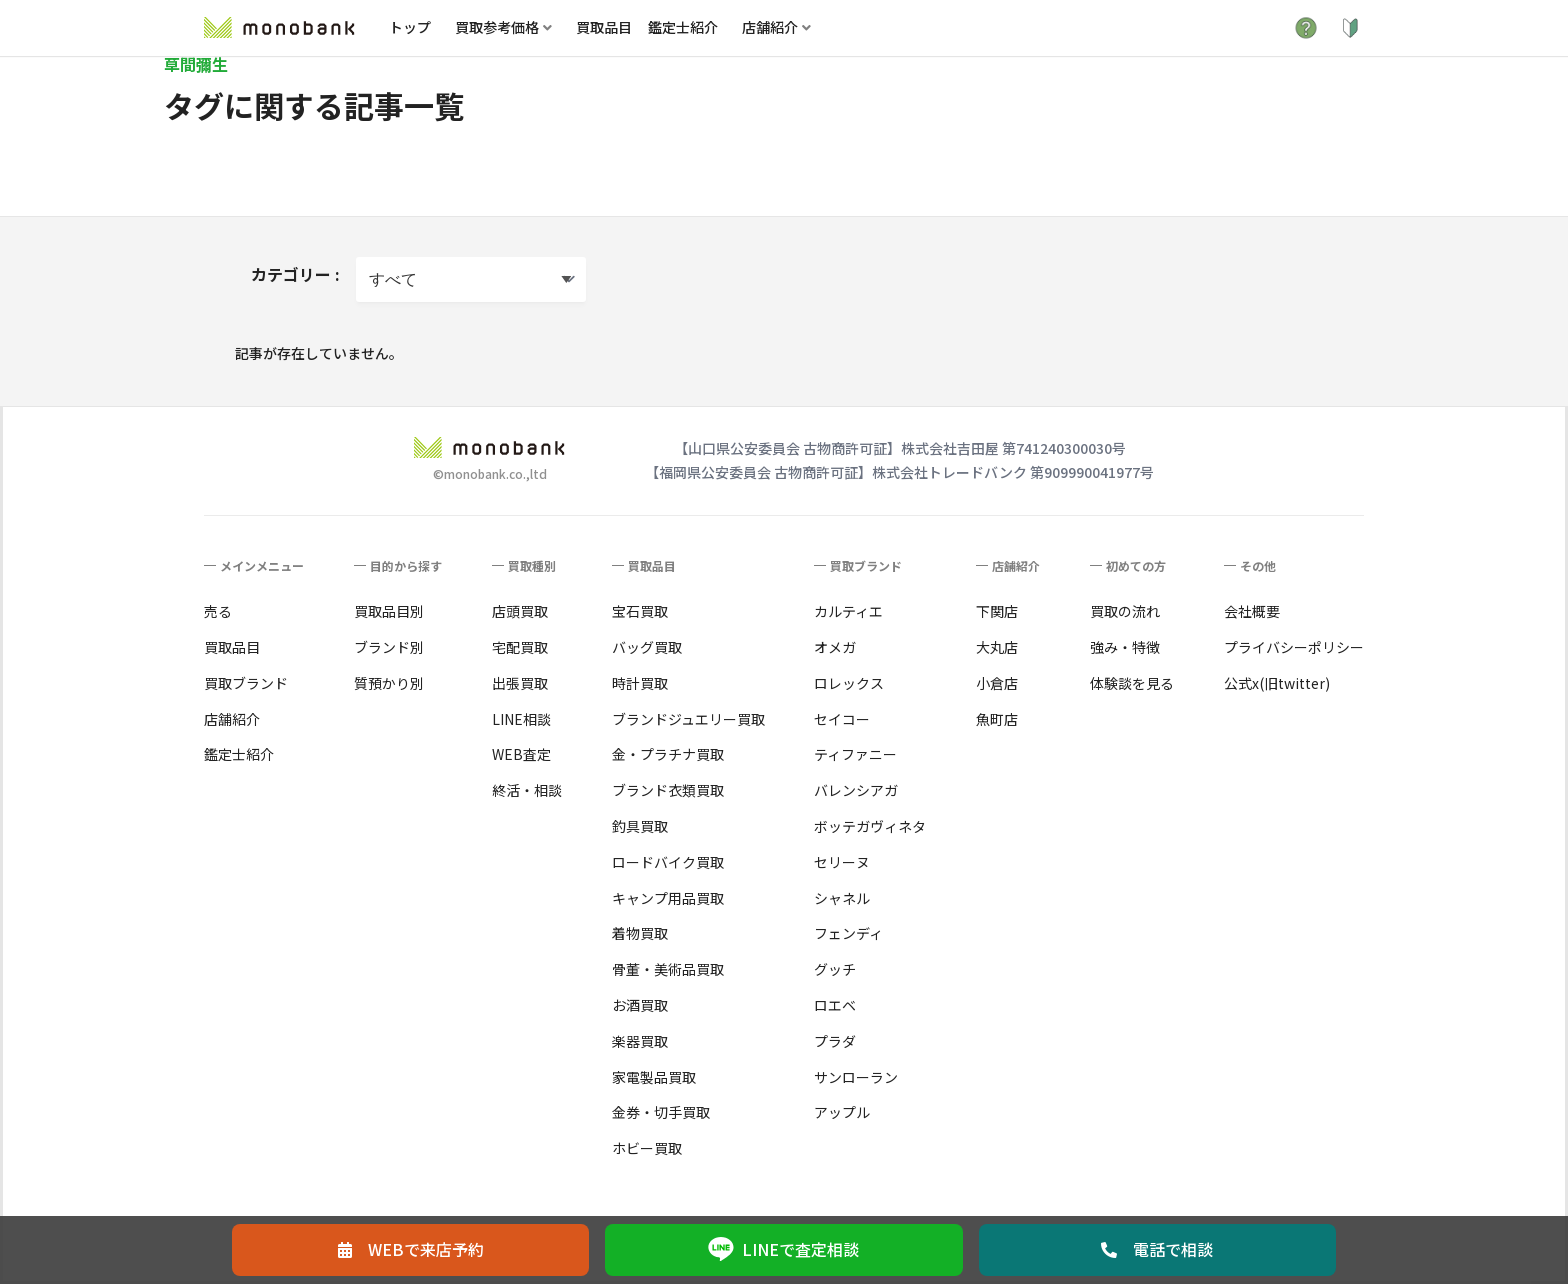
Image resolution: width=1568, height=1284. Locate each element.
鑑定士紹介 (683, 27)
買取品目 (604, 27)
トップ (410, 27)
